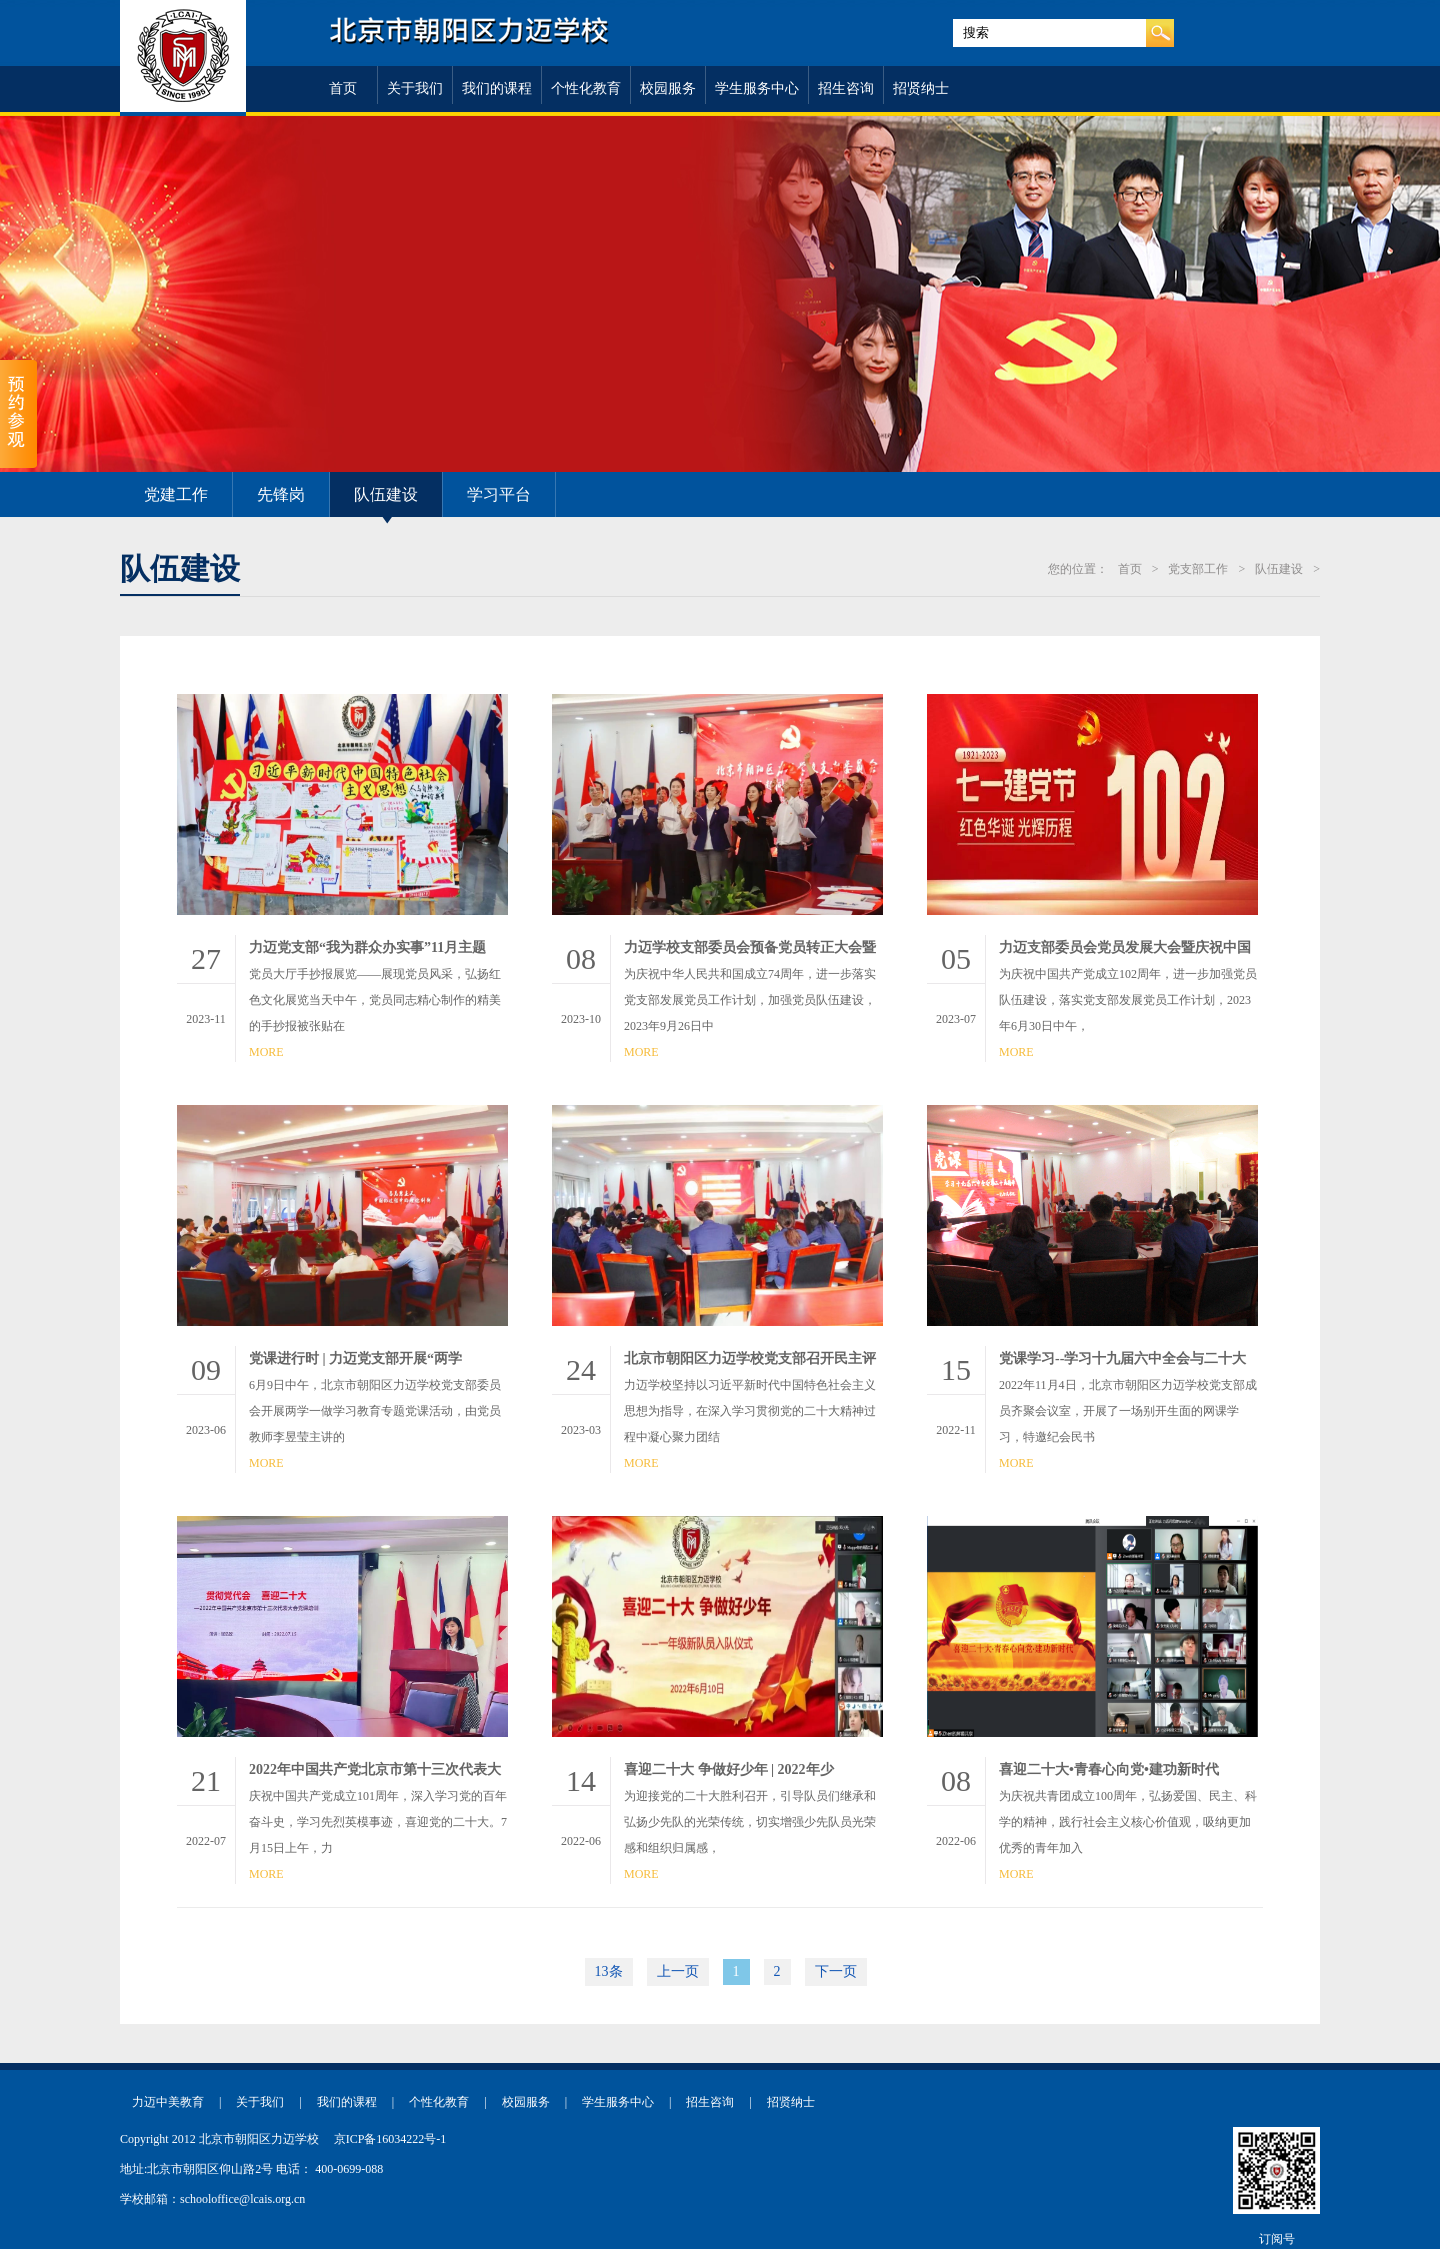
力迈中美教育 (168, 2102)
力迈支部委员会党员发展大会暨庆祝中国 (1125, 947)
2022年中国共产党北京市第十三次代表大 (375, 1769)
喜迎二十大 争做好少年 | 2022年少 (729, 1769)
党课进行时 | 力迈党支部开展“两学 (355, 1358)
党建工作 (176, 494)
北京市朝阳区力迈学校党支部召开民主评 (750, 1358)
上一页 (678, 1971)
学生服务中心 (757, 88)
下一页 (836, 1971)
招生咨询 (846, 88)
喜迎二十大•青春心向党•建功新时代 (1109, 1769)
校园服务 (668, 88)
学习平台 (499, 494)
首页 (343, 88)
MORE (266, 1052)
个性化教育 (586, 88)
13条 (609, 1971)
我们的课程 (497, 88)
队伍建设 (386, 494)
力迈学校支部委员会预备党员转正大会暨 (750, 947)
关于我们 (415, 88)
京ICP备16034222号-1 (390, 2139)
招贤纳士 (921, 88)
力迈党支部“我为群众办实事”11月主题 (367, 947)
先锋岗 (281, 494)
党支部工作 (1198, 569)
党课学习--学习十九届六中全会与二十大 (1122, 1358)
